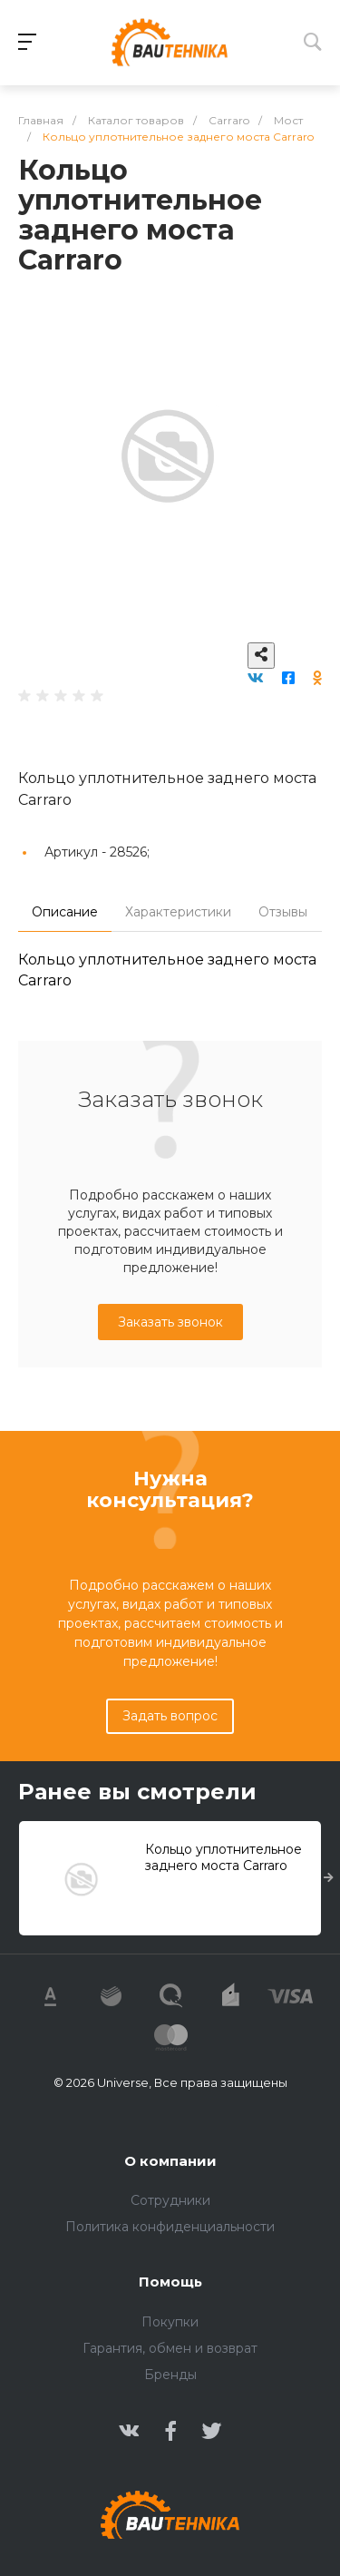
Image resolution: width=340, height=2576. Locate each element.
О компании (170, 2161)
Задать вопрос (170, 1716)
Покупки (170, 2322)
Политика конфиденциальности (170, 2226)
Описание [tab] (65, 912)
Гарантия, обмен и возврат (170, 2348)
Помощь (170, 2281)
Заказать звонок (170, 1322)
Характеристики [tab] (178, 912)
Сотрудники (170, 2200)
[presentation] (329, 1878)
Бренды (170, 2374)
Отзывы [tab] (282, 912)
